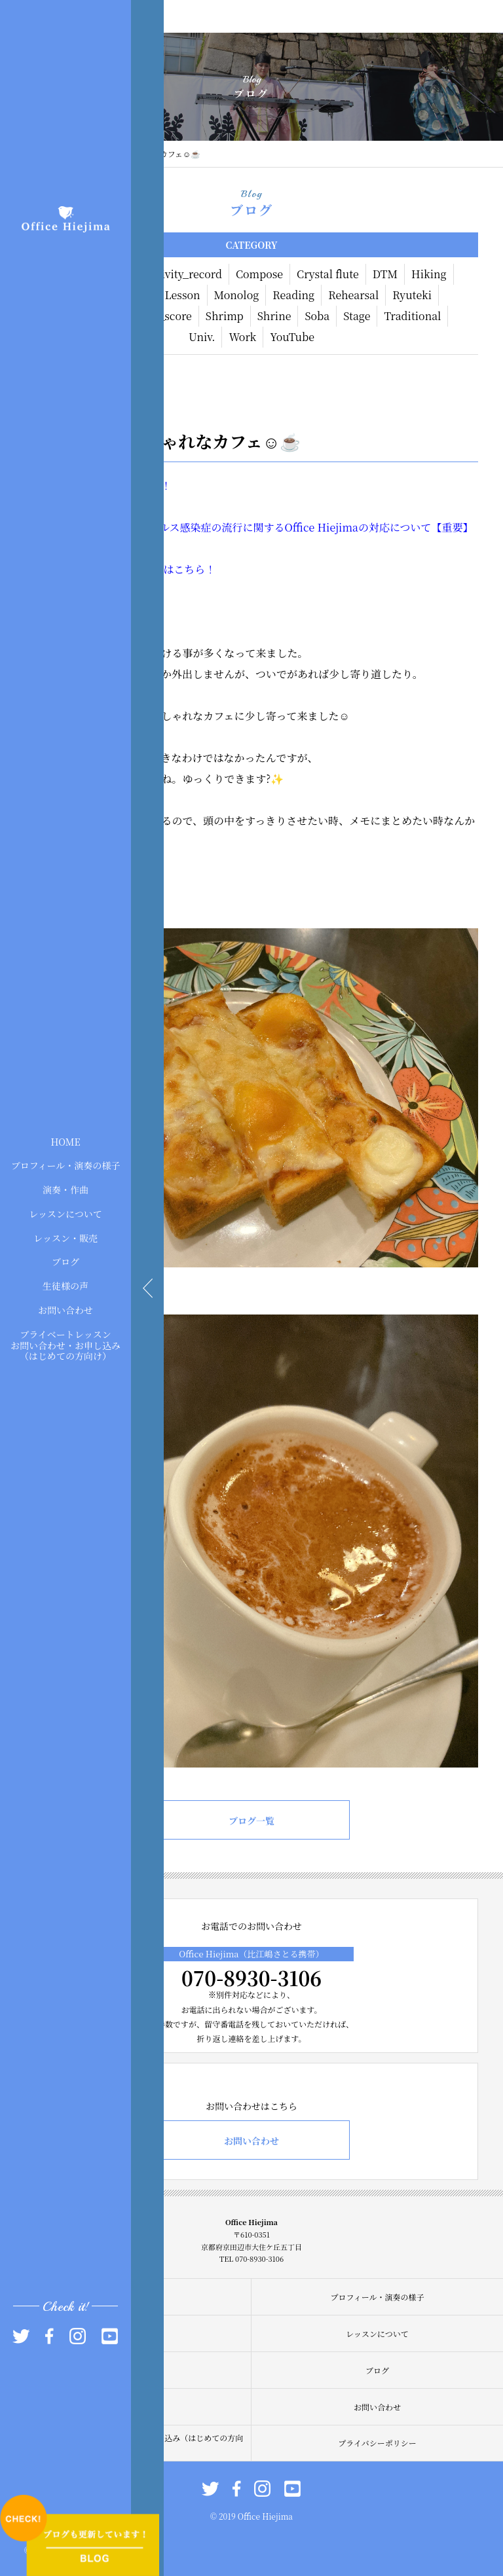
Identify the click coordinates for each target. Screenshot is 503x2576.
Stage (356, 315)
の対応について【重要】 (416, 527)
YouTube (292, 336)
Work (242, 336)
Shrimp (225, 315)
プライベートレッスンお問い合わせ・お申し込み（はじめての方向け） (65, 1344)
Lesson (182, 294)
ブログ (65, 1261)
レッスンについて (65, 1213)
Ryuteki (412, 294)
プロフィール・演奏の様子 (66, 1165)
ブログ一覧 (251, 1820)
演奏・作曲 (65, 1189)
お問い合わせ (65, 1309)
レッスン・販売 (65, 1237)
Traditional (412, 315)
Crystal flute (328, 273)
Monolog (236, 294)
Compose (259, 273)
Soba (317, 315)
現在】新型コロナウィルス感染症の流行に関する (170, 527)
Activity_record (183, 273)
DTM (385, 273)
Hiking (429, 273)
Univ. (202, 336)
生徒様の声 (65, 1285)
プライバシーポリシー (377, 2442)
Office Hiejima (321, 527)
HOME (65, 1141)
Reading (293, 294)
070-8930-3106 (251, 1977)
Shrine (274, 315)
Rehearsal (353, 294)
